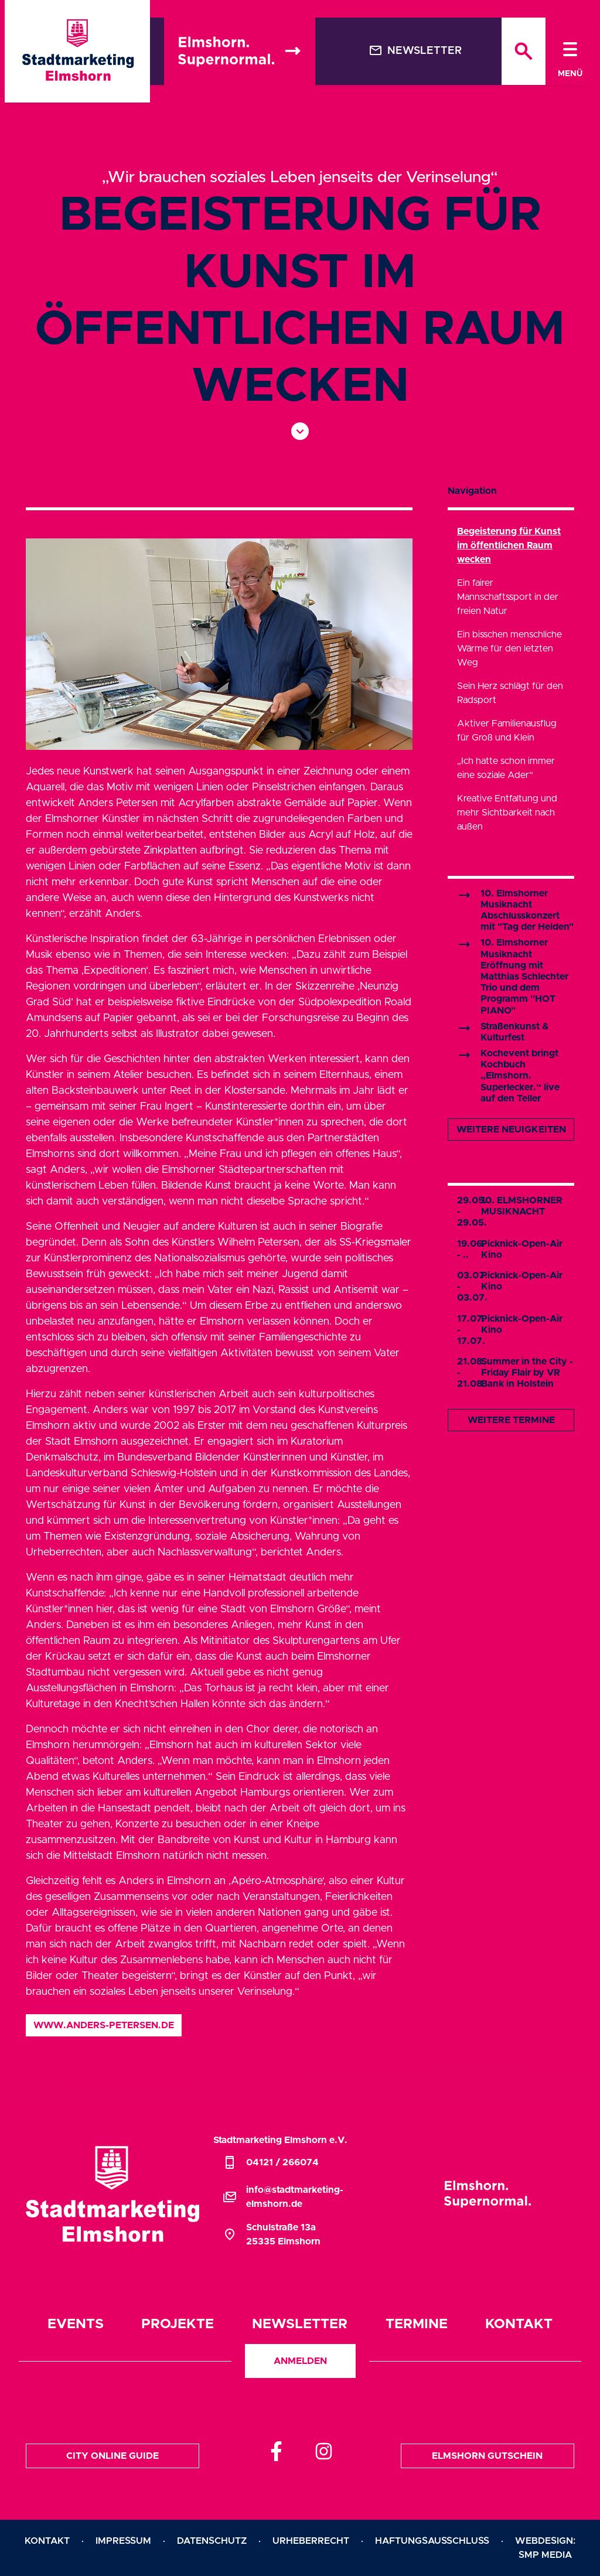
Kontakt (519, 2324)
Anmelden (300, 2361)
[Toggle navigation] (570, 51)
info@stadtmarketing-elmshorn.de (283, 2197)
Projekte (177, 2324)
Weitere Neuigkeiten (511, 1129)
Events (75, 2324)
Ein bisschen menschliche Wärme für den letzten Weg (509, 648)
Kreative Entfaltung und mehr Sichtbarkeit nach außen (507, 812)
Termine (417, 2324)
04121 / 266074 (271, 2162)
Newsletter (415, 50)
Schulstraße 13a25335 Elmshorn (272, 2234)
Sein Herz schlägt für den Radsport (510, 693)
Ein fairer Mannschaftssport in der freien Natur (507, 597)
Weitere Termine (511, 1420)
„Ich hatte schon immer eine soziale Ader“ (506, 768)
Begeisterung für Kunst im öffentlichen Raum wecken (509, 545)
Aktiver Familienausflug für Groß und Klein (507, 730)
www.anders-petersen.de (103, 2025)
